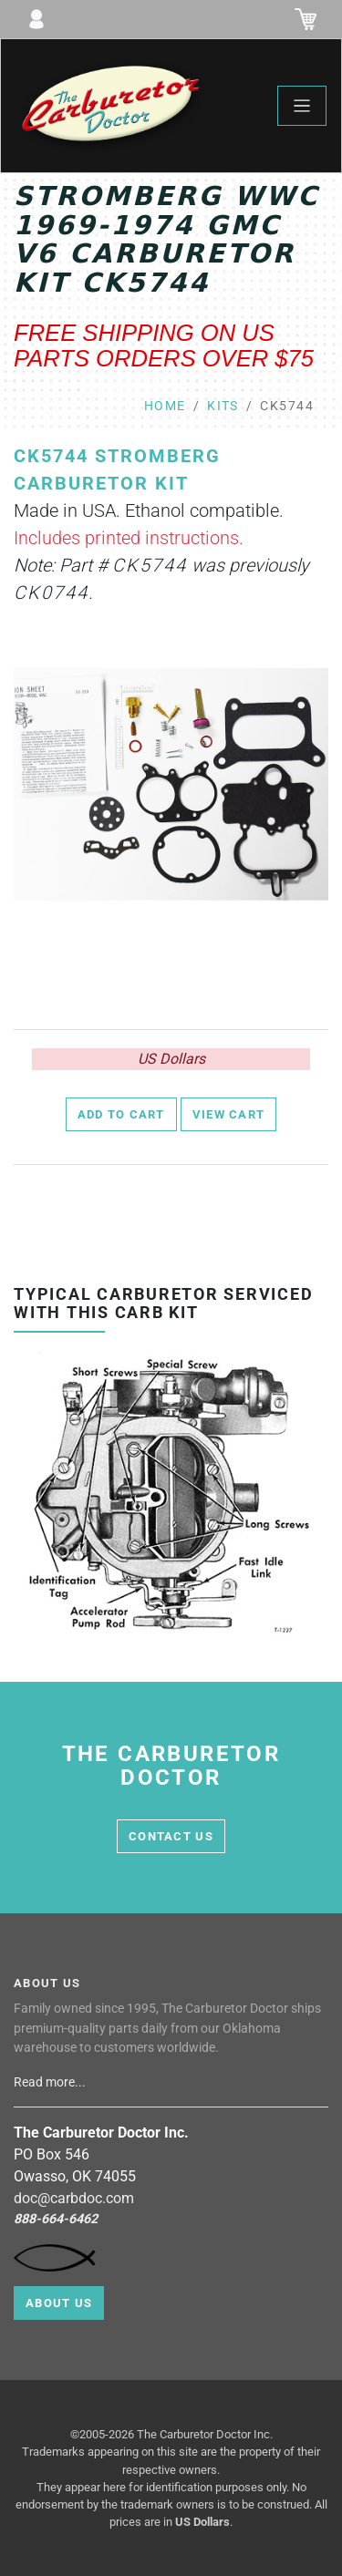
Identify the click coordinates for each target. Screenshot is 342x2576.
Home (165, 406)
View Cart (228, 1114)
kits (223, 406)
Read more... (51, 2082)
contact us (171, 1836)
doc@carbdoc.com (74, 2198)
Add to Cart (121, 1114)
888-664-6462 (56, 2219)
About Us (59, 2303)
